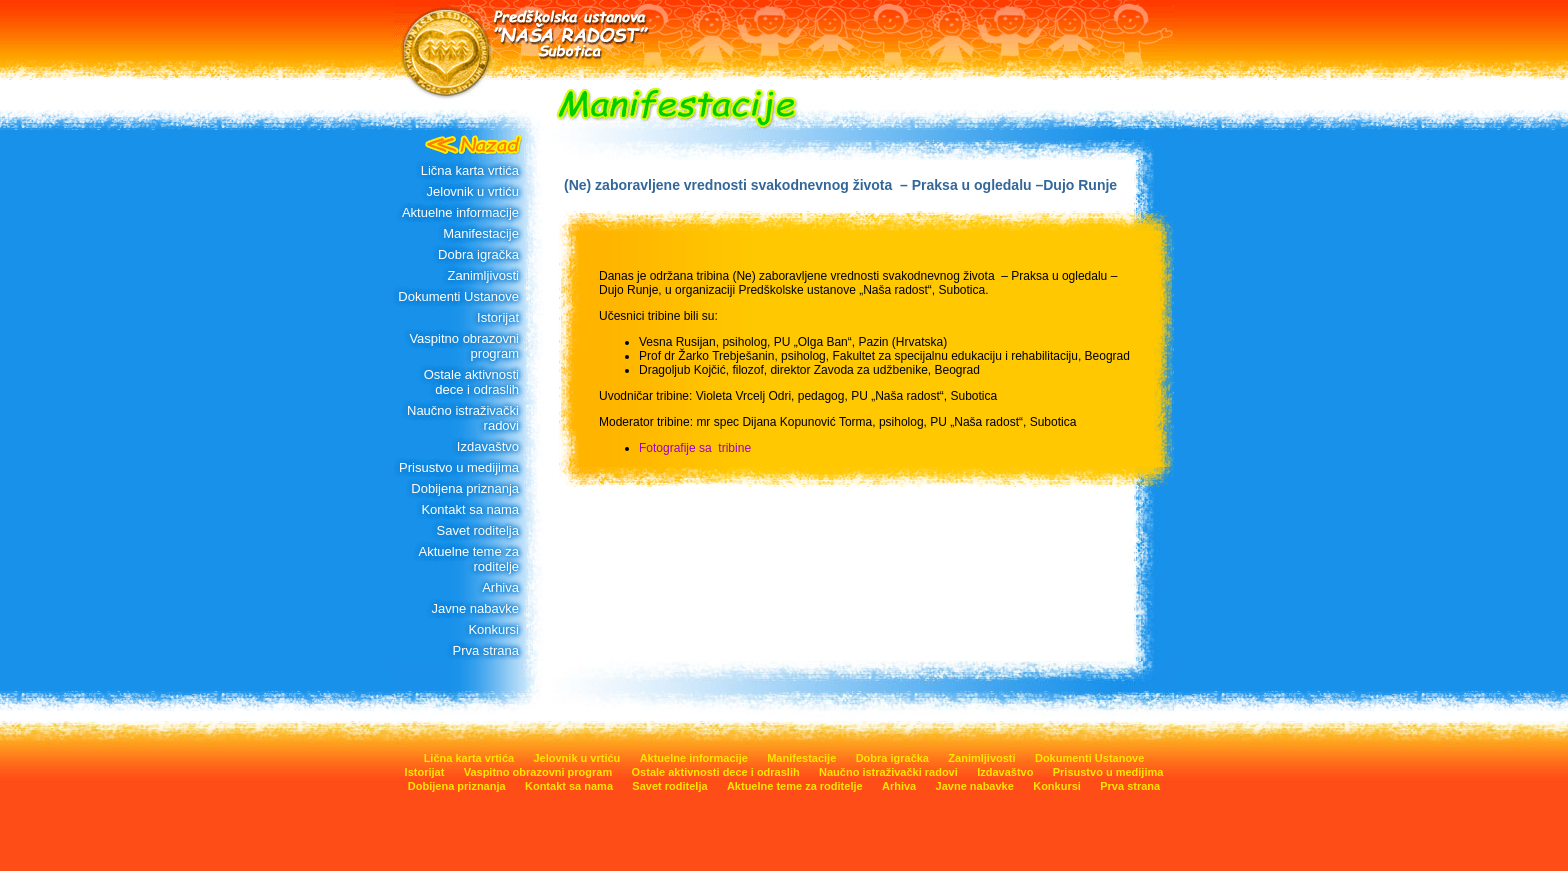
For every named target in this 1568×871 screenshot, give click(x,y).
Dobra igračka (478, 254)
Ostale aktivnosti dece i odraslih (471, 382)
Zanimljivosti (483, 275)
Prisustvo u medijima (459, 467)
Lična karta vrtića (470, 170)
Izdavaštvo (488, 446)
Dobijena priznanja (465, 488)
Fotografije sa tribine (695, 448)
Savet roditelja (478, 530)
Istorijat (498, 317)
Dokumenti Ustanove (458, 296)
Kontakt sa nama (470, 509)
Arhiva (500, 587)
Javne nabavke (475, 608)
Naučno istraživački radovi (463, 418)
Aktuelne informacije (460, 212)
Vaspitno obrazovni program (464, 346)
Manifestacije (481, 233)
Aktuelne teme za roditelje (469, 559)
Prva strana (486, 650)
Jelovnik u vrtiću (473, 191)
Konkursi (493, 629)
